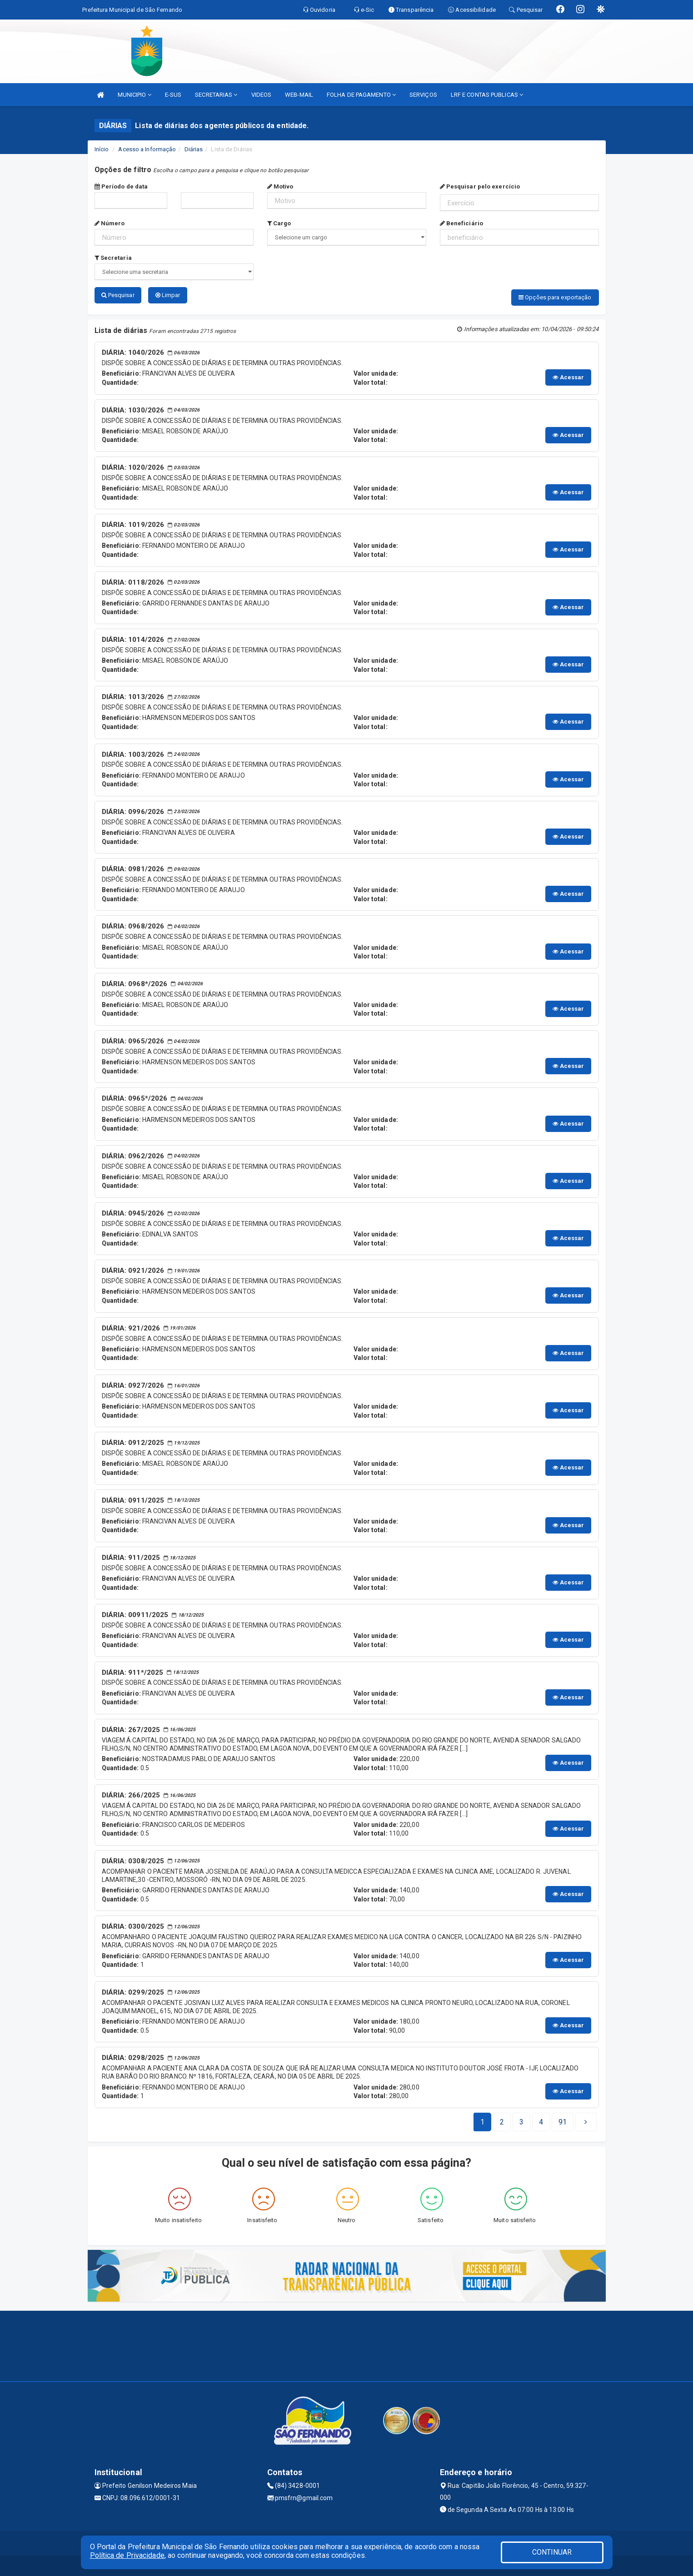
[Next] (562, 2119)
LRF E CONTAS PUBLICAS (487, 94)
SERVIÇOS (423, 94)
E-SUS (173, 94)
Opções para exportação (555, 297)
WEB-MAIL (299, 94)
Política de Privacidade (127, 2555)
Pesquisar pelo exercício (480, 186)
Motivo (280, 186)
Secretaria (113, 257)
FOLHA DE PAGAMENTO (361, 94)
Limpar (167, 295)
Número (110, 223)
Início (102, 149)
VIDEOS (261, 94)
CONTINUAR (552, 2552)
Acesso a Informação (147, 149)
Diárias (193, 149)
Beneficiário (461, 223)
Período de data (121, 186)
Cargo (279, 223)
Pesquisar (118, 295)
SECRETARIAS (216, 94)
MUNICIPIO (134, 94)
